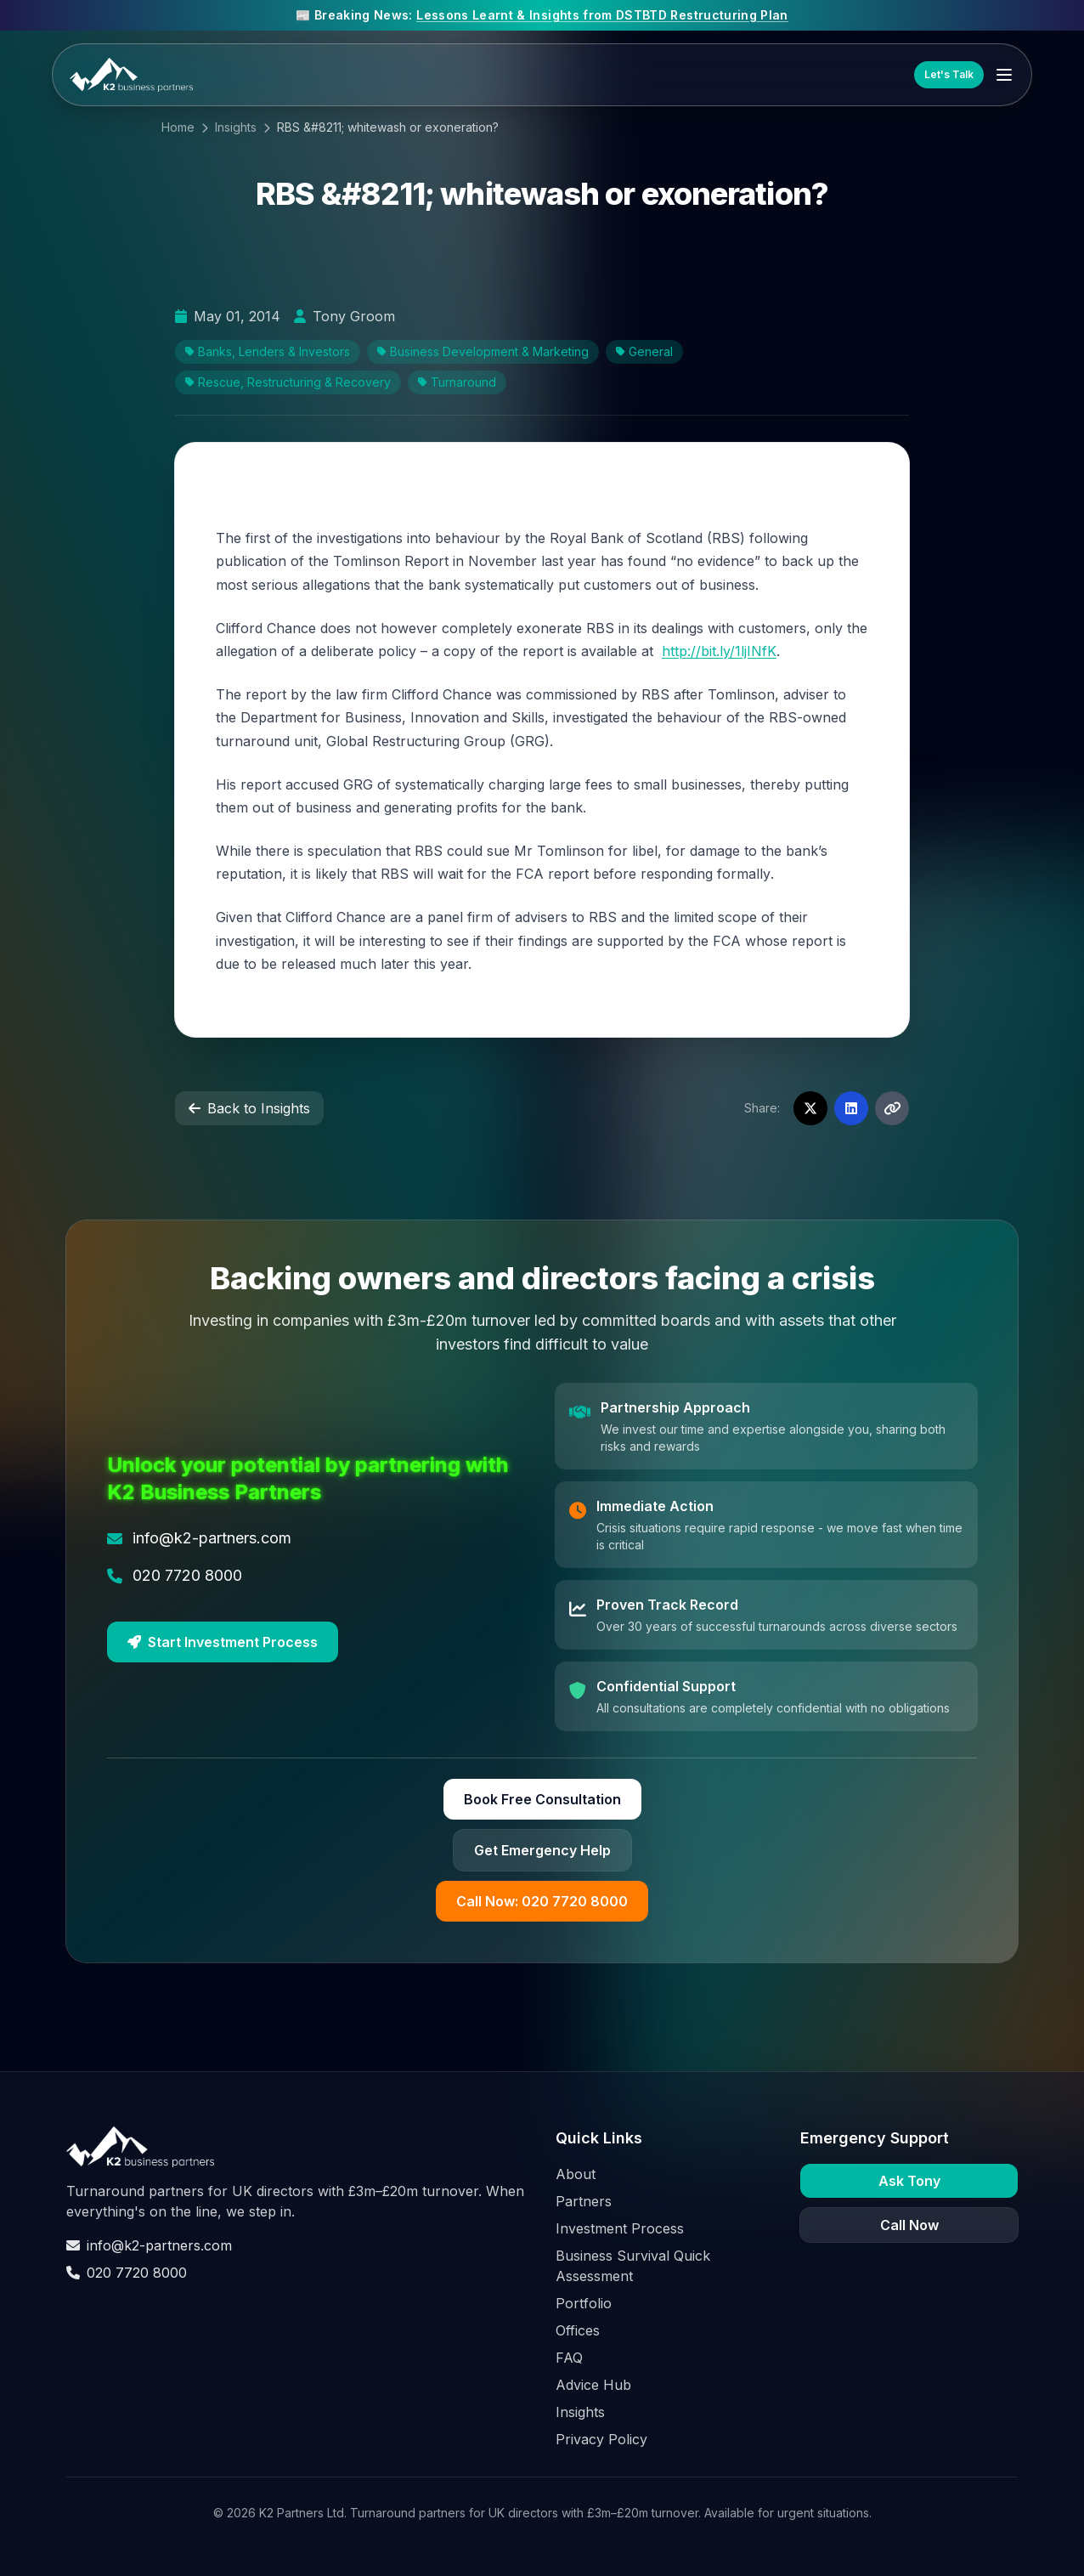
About (576, 2174)
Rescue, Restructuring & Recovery (288, 382)
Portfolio (584, 2303)
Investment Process (620, 2228)
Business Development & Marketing (483, 351)
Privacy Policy (601, 2439)
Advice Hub (593, 2384)
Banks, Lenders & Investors (267, 351)
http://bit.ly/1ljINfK (719, 651)
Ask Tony (909, 2180)
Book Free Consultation (542, 1799)
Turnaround (457, 382)
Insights (236, 127)
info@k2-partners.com (149, 2245)
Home (178, 127)
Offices (578, 2330)
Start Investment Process (222, 1641)
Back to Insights (249, 1108)
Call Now (909, 2224)
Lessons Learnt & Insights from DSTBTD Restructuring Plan (602, 15)
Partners (584, 2201)
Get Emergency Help (542, 1850)
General (644, 351)
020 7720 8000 (126, 2272)
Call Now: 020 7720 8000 (542, 1901)
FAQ (569, 2357)
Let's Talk (949, 74)
